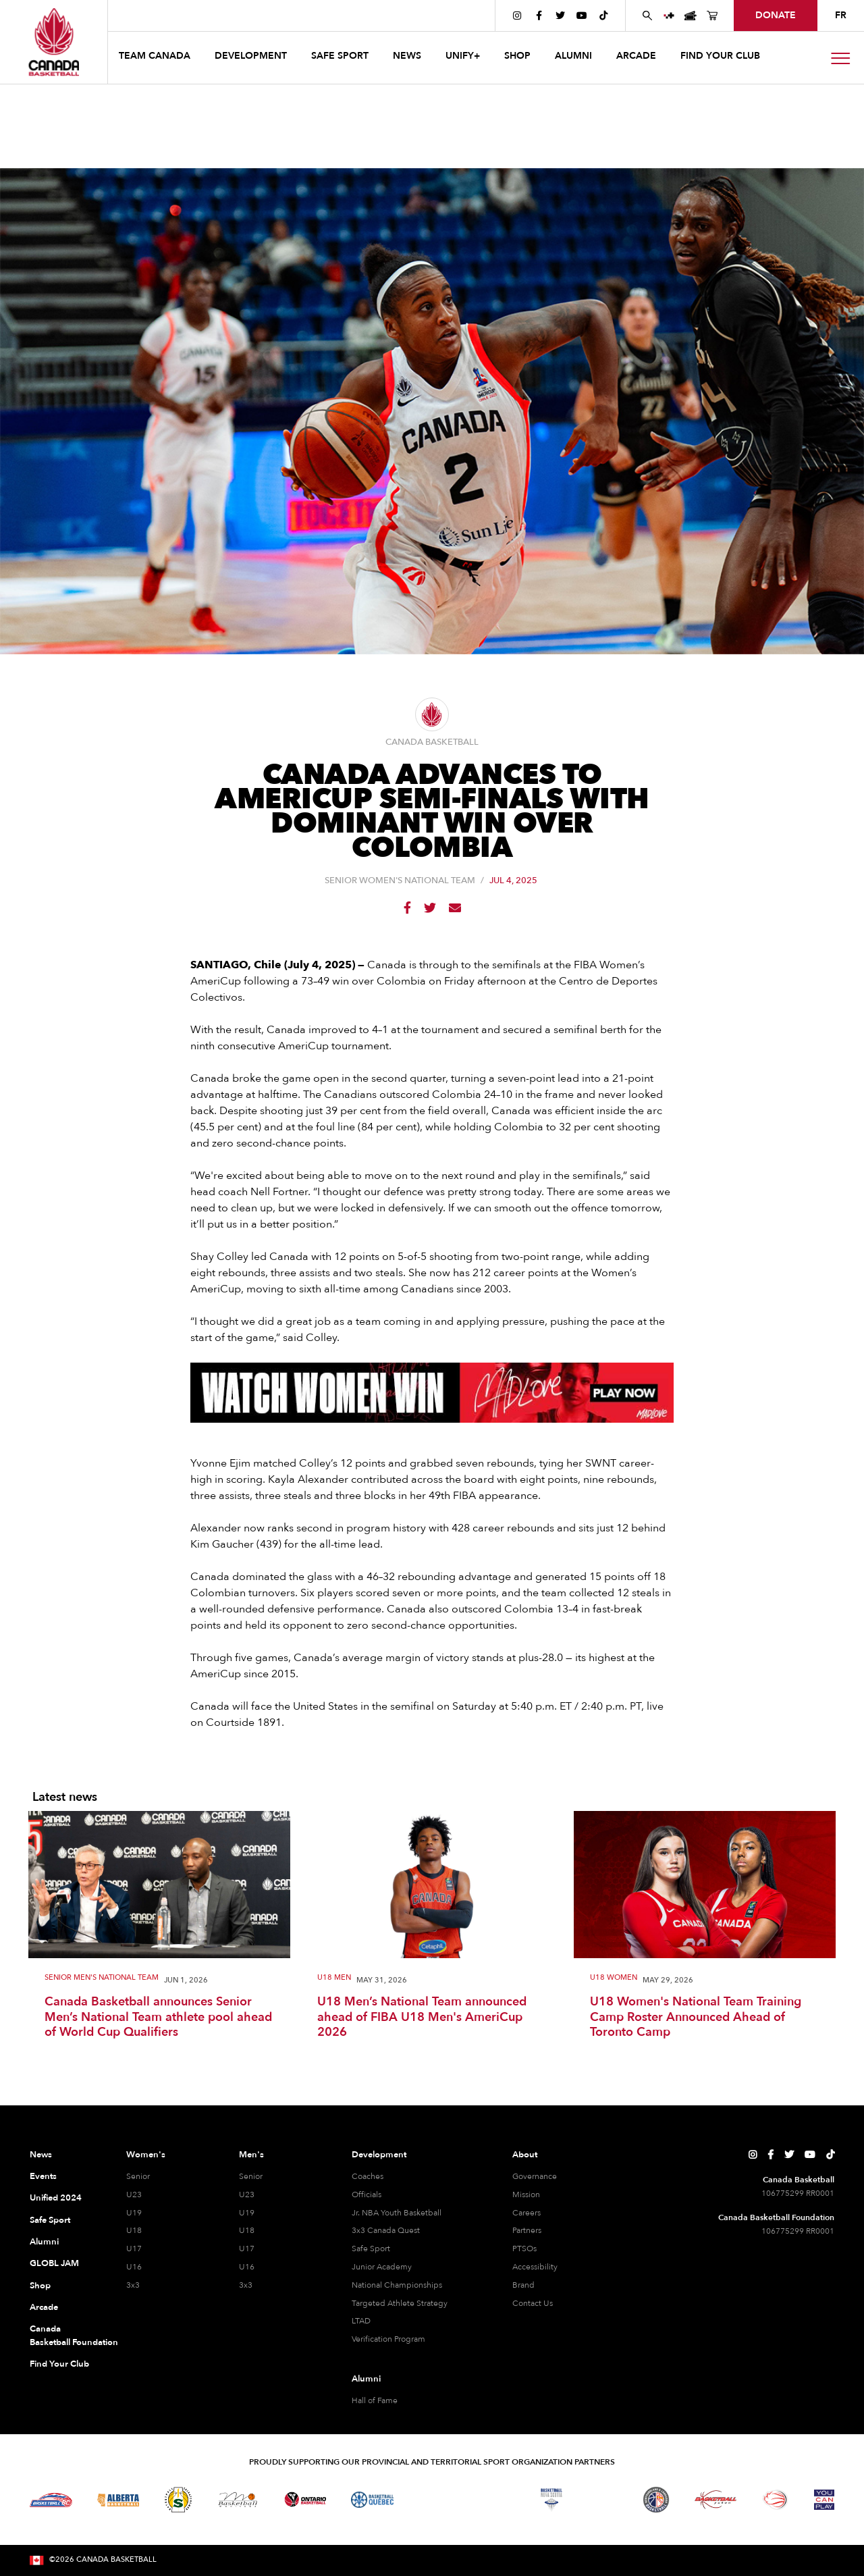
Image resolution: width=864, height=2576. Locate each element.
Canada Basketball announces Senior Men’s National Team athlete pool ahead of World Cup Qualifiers (158, 2018)
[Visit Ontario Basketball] (305, 2499)
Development (379, 2155)
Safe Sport (50, 2220)
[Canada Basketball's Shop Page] (712, 15)
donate (775, 15)
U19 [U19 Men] (246, 2212)
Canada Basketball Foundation (62, 2335)
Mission (526, 2194)
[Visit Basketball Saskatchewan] (178, 2499)
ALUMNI (573, 55)
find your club (720, 55)
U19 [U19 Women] (134, 2212)
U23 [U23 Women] (134, 2194)
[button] (156, 58)
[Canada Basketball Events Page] (690, 15)
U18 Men (334, 1978)
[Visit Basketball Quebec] (372, 2499)
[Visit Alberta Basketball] (118, 2499)
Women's (145, 2155)
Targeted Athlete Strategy (400, 2303)
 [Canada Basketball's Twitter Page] (560, 15)
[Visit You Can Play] (824, 2500)
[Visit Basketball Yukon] (716, 2499)
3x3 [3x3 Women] (133, 2285)
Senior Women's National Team (400, 880)
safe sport (340, 55)
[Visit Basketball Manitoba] (238, 2500)
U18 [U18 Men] (246, 2230)
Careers (526, 2212)
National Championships (397, 2285)
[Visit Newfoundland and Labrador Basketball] (656, 2499)
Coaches (367, 2176)
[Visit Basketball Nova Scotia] (551, 2499)
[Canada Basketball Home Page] (53, 42)
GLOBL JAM (54, 2263)
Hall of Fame (375, 2400)
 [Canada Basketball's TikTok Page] (603, 15)
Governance (534, 2176)
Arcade (44, 2307)
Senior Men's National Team (102, 1978)
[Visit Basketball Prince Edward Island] (603, 2499)
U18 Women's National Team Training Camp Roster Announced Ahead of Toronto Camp (695, 2018)
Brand (523, 2285)
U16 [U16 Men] (246, 2266)
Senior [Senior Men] (251, 2176)
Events (43, 2176)
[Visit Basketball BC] (51, 2499)
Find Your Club (59, 2364)
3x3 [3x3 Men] (245, 2285)
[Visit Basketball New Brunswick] (491, 2499)
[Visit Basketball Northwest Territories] (432, 2499)
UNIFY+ (463, 55)
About (524, 2155)
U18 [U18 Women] (134, 2230)
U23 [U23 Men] (246, 2194)
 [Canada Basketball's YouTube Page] (581, 15)
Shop (40, 2286)
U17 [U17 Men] (246, 2248)
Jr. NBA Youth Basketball (396, 2212)
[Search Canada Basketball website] (647, 15)
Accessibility (535, 2266)
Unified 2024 (56, 2198)
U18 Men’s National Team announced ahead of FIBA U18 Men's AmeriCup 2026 (421, 2018)
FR (840, 15)
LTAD (361, 2320)
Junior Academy (382, 2266)
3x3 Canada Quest (386, 2230)
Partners (526, 2230)
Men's (251, 2155)
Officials (366, 2194)
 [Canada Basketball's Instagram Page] (517, 15)
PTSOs (524, 2248)
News (41, 2155)
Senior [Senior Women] (138, 2176)
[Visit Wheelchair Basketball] (775, 2500)
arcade (636, 55)
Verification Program (388, 2339)
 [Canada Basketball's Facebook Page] (539, 15)
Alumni (44, 2242)
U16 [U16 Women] (134, 2266)
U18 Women (613, 1978)
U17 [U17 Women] (134, 2248)
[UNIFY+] (669, 15)
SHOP (517, 55)
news (407, 55)
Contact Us (532, 2303)
